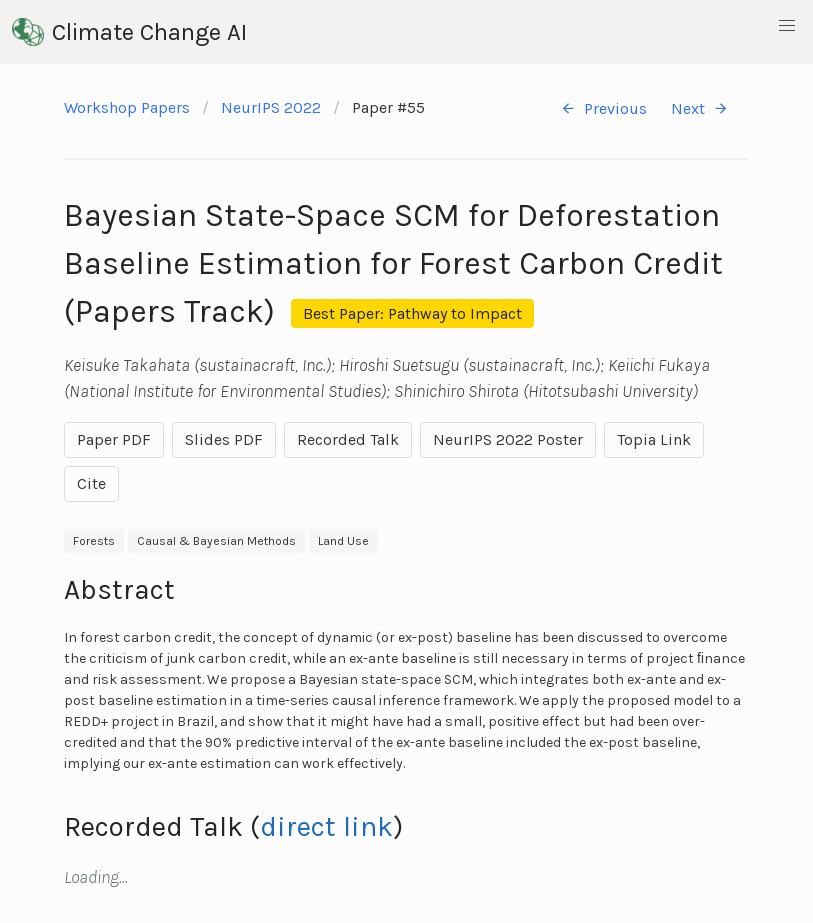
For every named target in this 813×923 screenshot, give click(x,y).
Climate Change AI (129, 32)
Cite (91, 483)
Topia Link (654, 439)
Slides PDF (224, 439)
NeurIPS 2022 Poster (508, 439)
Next (700, 108)
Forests (94, 541)
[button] (787, 26)
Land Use (343, 541)
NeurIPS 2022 (271, 107)
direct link (326, 826)
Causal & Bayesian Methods (216, 541)
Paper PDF (114, 439)
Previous (603, 108)
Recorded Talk (348, 439)
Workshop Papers (127, 107)
